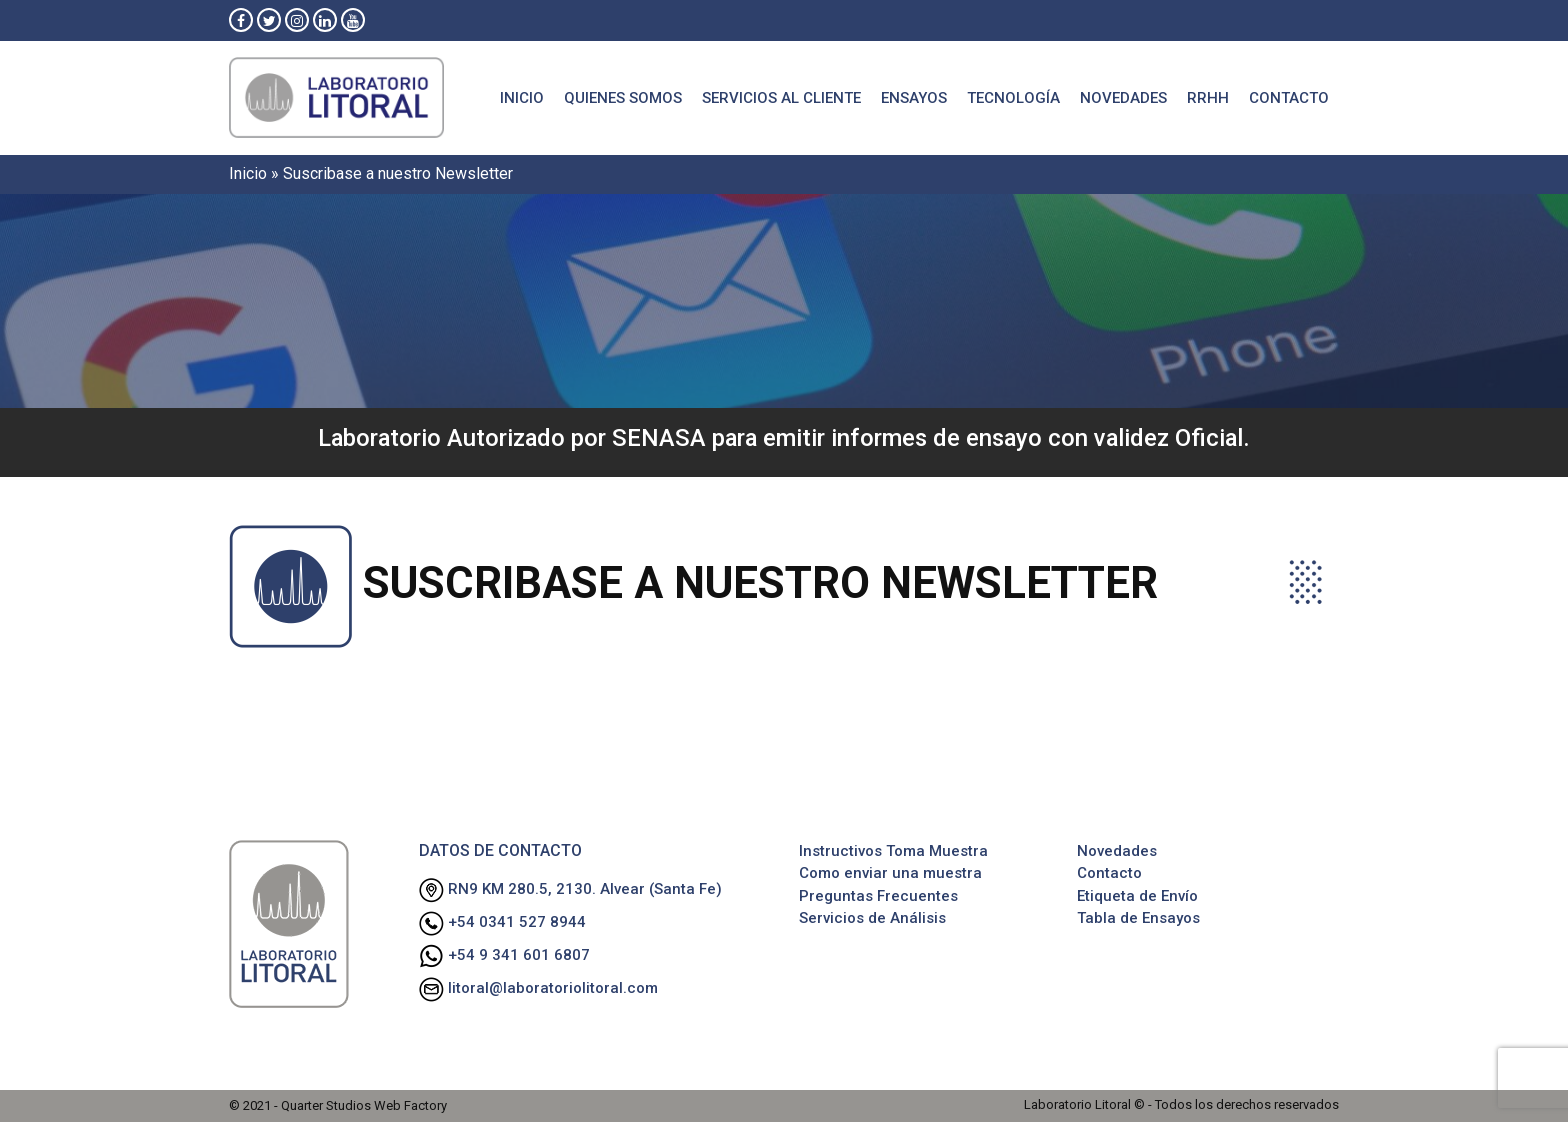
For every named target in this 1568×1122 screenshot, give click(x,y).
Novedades (1123, 98)
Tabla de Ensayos (1138, 918)
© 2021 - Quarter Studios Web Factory (338, 1105)
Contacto (1289, 98)
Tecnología (1013, 98)
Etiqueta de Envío (1137, 896)
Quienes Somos (623, 98)
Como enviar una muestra (890, 873)
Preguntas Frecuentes (878, 896)
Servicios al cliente (781, 98)
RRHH (1208, 98)
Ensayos (914, 98)
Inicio (522, 98)
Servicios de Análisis (872, 918)
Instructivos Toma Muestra (893, 851)
